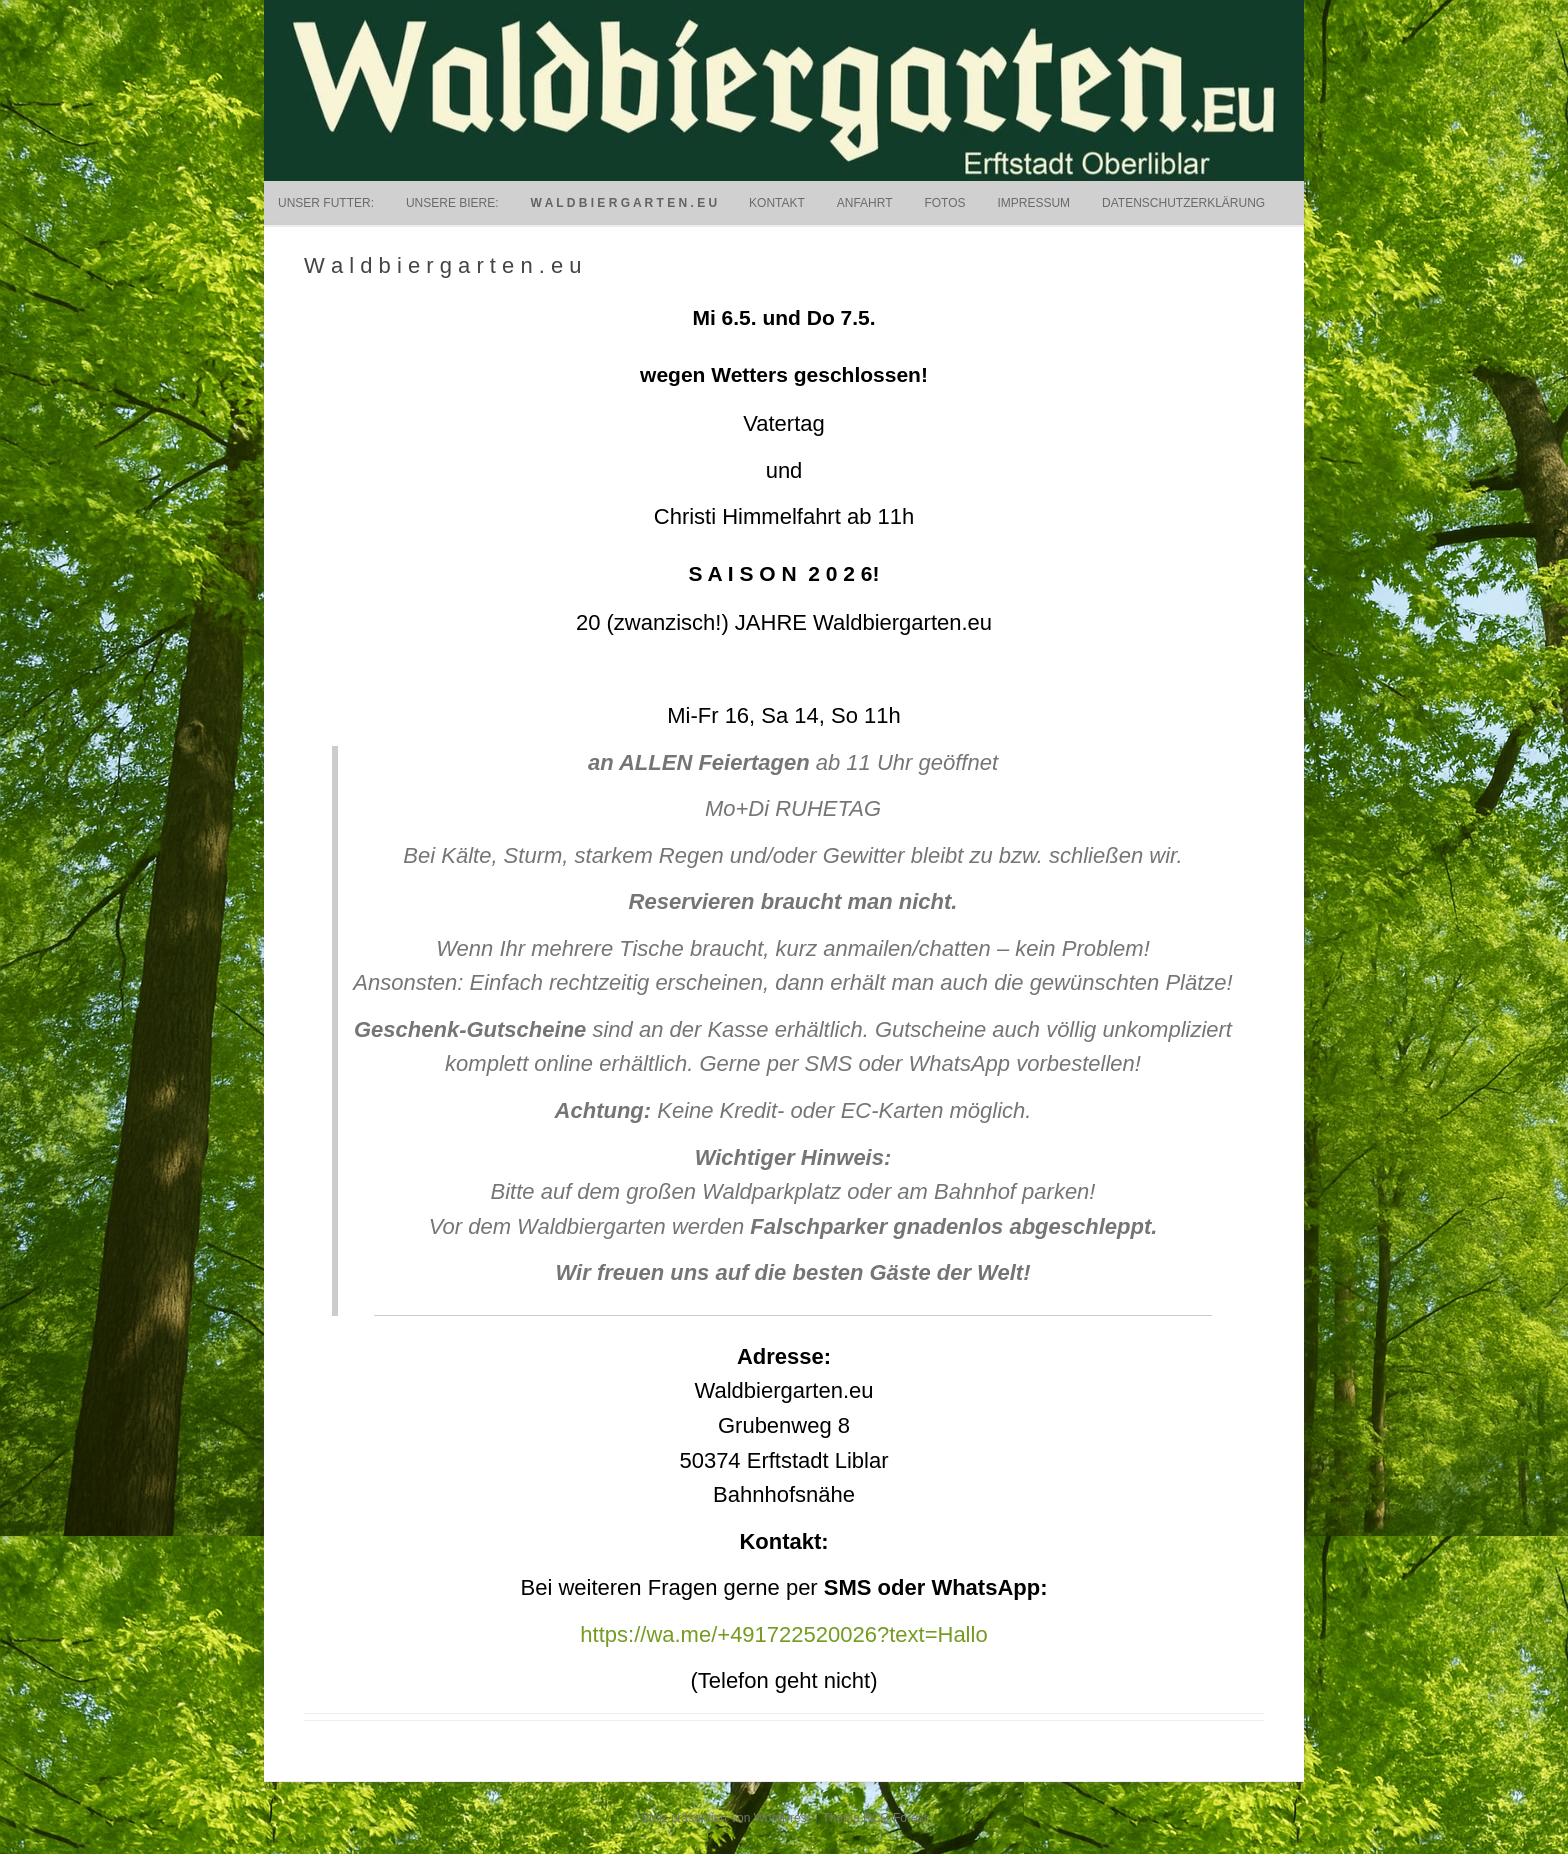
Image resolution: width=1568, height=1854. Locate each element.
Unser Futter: (326, 203)
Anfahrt (865, 203)
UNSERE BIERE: (452, 203)
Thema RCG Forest (874, 1818)
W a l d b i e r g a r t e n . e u (623, 203)
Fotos (944, 203)
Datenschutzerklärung (1183, 203)
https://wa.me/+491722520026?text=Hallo (783, 1634)
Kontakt (777, 203)
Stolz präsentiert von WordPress (727, 1818)
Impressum (1033, 203)
